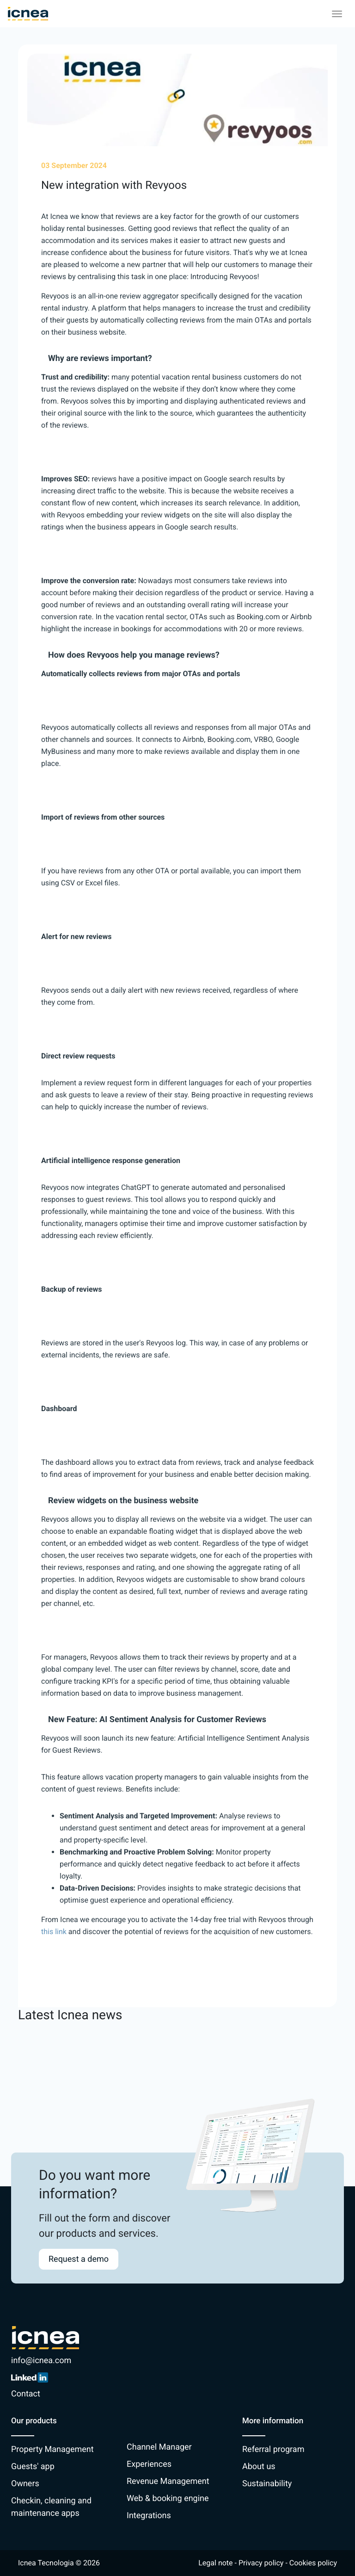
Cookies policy (313, 2562)
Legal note (215, 2562)
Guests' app (33, 2466)
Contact (25, 2394)
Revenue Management (168, 2481)
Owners (25, 2484)
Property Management (52, 2449)
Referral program (273, 2449)
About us (258, 2466)
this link (54, 1931)
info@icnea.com (41, 2360)
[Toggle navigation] (337, 14)
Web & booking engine (168, 2498)
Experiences (149, 2464)
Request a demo (79, 2259)
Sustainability (267, 2484)
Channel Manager (159, 2447)
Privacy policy (261, 2562)
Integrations (149, 2515)
